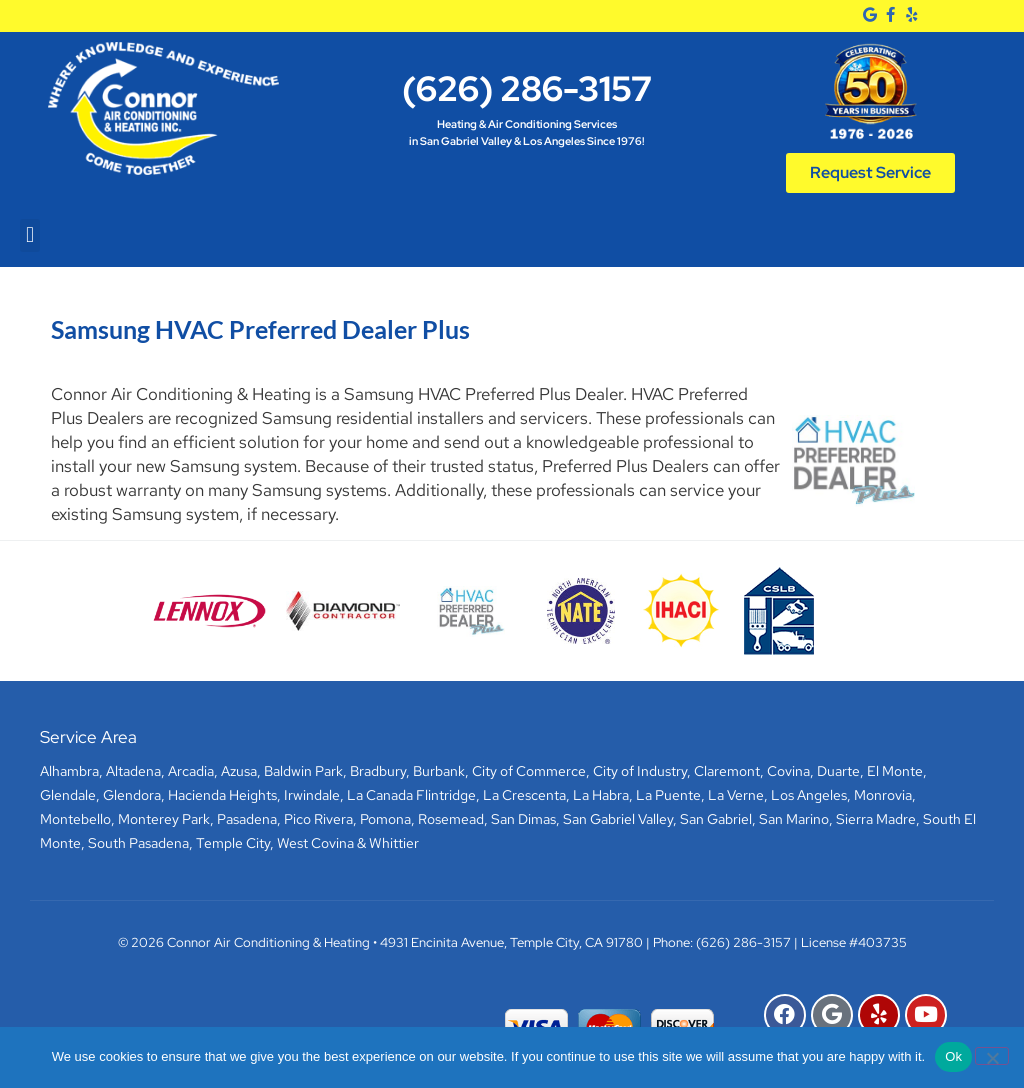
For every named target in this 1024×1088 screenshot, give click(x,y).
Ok (953, 1056)
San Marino (794, 819)
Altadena (133, 771)
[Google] (870, 14)
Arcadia (191, 771)
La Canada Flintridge (411, 795)
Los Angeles (809, 795)
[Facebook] (890, 14)
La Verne (736, 795)
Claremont (727, 771)
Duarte (838, 771)
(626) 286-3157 (527, 88)
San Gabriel (716, 819)
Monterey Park (164, 819)
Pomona (385, 819)
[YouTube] (926, 1015)
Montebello (75, 819)
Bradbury (378, 771)
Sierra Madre (876, 819)
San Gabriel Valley (618, 819)
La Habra (601, 795)
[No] (992, 1056)
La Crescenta (524, 795)
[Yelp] (911, 14)
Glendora (132, 795)
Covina (788, 771)
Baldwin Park (303, 771)
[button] (29, 235)
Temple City (233, 843)
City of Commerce (529, 771)
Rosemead (451, 819)
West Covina (315, 843)
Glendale (68, 795)
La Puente (668, 795)
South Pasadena (138, 843)
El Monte (895, 771)
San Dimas (523, 819)
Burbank (439, 771)
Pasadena (247, 819)
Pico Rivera (318, 819)
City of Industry (640, 771)
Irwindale (312, 795)
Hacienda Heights (222, 795)
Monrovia (883, 795)
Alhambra (69, 771)
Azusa (239, 771)
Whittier (394, 843)
